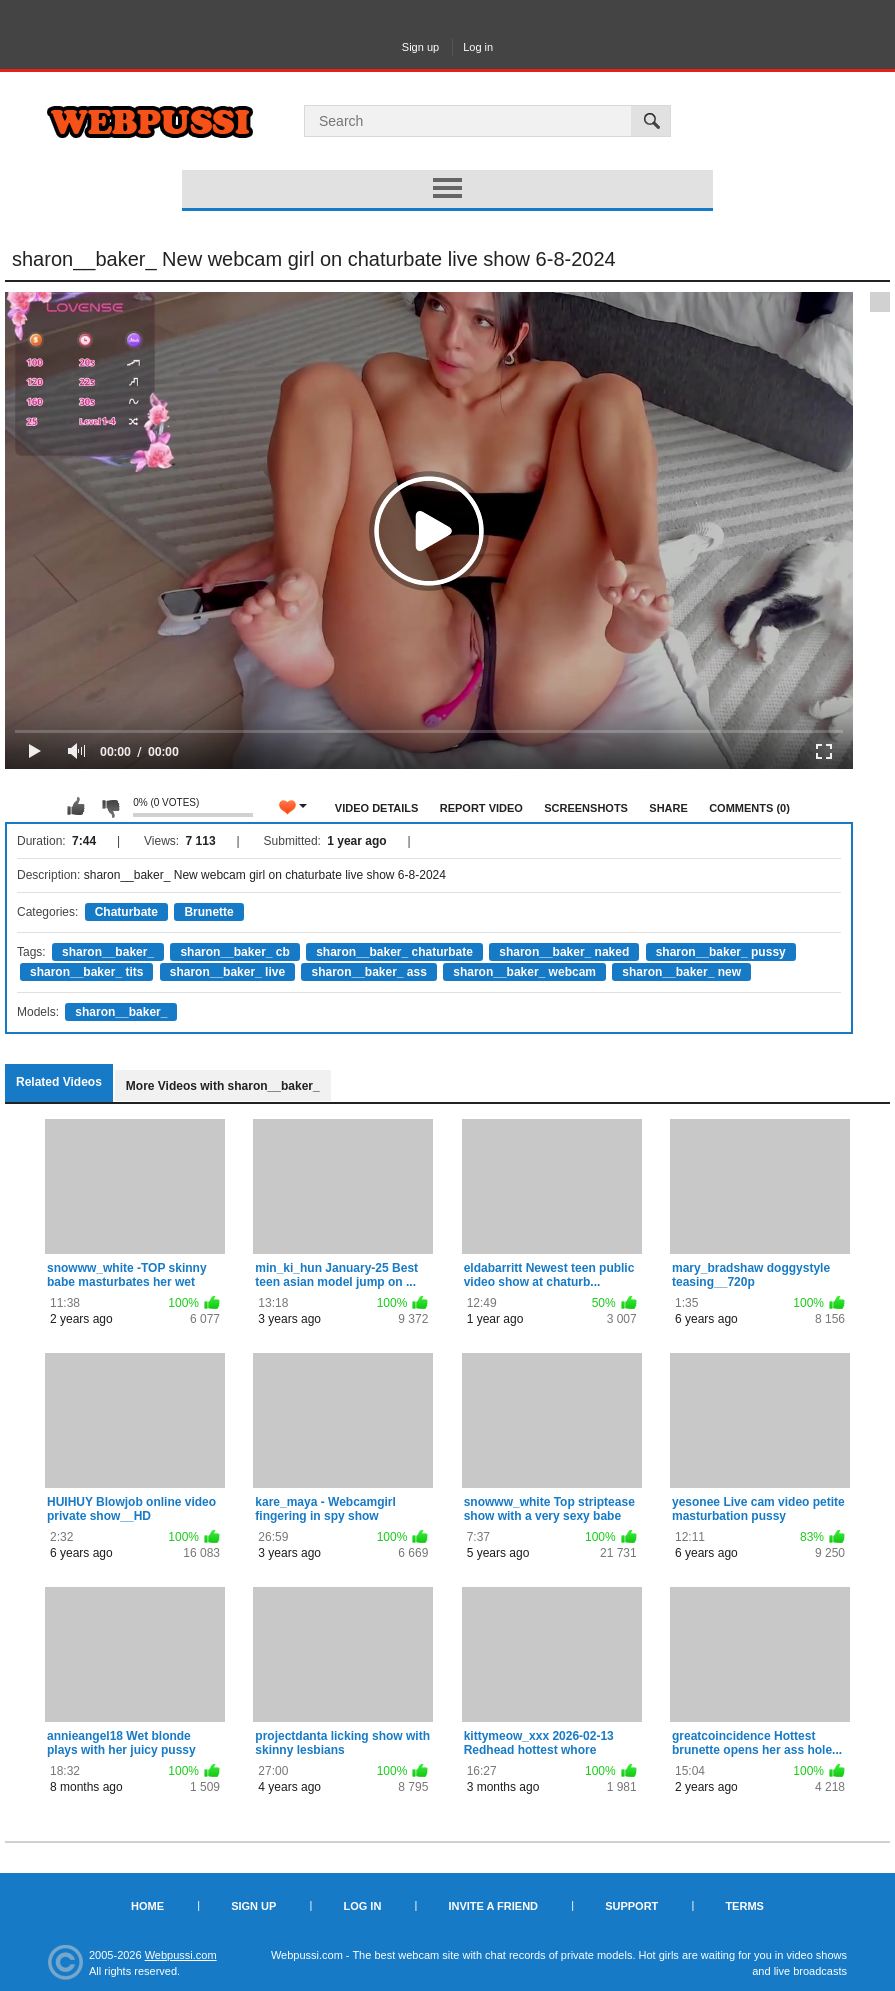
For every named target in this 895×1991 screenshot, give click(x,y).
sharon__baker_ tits (86, 972)
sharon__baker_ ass (368, 972)
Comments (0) (749, 808)
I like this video (76, 807)
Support (631, 1906)
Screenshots (586, 808)
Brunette (208, 912)
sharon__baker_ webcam (524, 972)
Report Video (481, 808)
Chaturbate (126, 912)
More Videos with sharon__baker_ (223, 1086)
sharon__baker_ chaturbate (394, 952)
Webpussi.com (181, 1955)
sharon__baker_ (108, 952)
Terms (744, 1906)
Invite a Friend (493, 1906)
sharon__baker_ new (681, 972)
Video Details (377, 808)
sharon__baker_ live (227, 972)
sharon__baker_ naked (564, 952)
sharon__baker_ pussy (721, 952)
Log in (478, 47)
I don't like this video (110, 807)
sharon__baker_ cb (234, 952)
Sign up (420, 47)
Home (147, 1906)
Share (668, 808)
